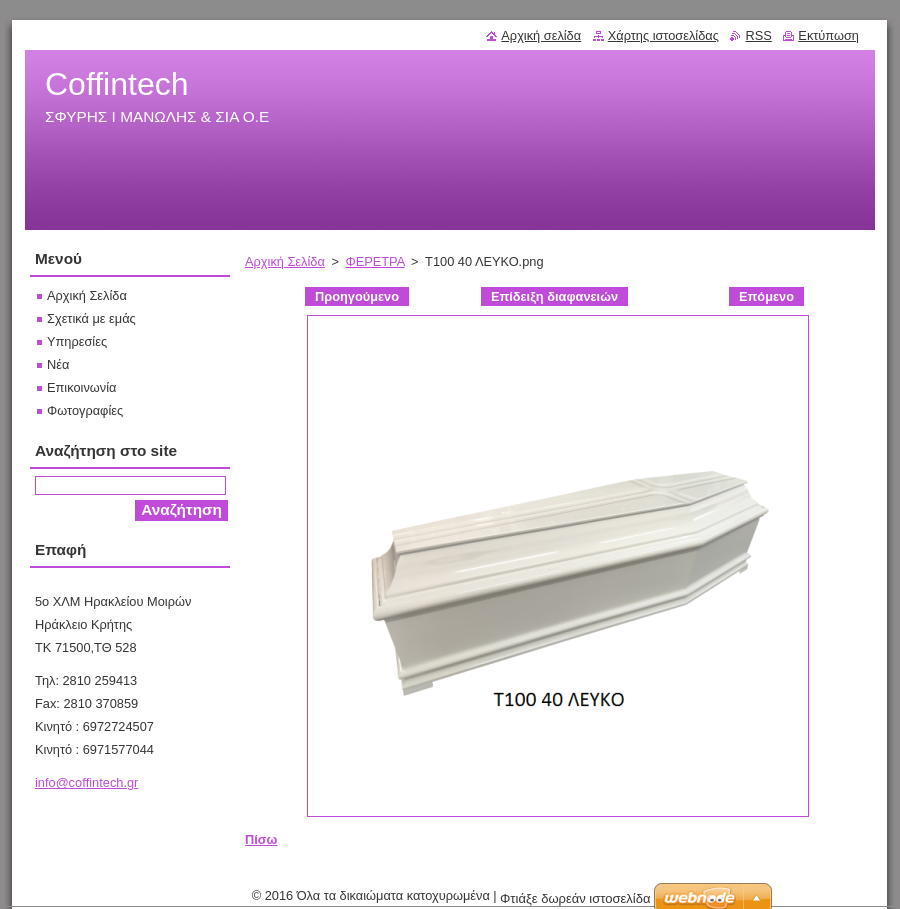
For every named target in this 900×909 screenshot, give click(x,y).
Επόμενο (766, 296)
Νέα (58, 364)
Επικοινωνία (81, 387)
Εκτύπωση (828, 35)
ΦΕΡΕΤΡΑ (374, 261)
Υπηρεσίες (77, 341)
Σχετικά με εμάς (91, 318)
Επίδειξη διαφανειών (554, 296)
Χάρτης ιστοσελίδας (663, 35)
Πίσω (261, 839)
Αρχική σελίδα (541, 35)
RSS (758, 35)
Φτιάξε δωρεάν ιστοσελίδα (575, 898)
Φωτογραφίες (85, 410)
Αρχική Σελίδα (285, 261)
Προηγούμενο (357, 296)
